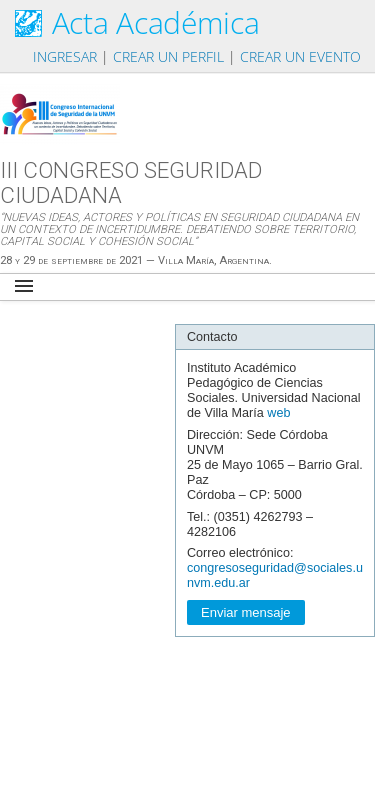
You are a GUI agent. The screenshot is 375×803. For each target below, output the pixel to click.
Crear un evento (300, 56)
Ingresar (65, 56)
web (278, 413)
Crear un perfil (168, 56)
